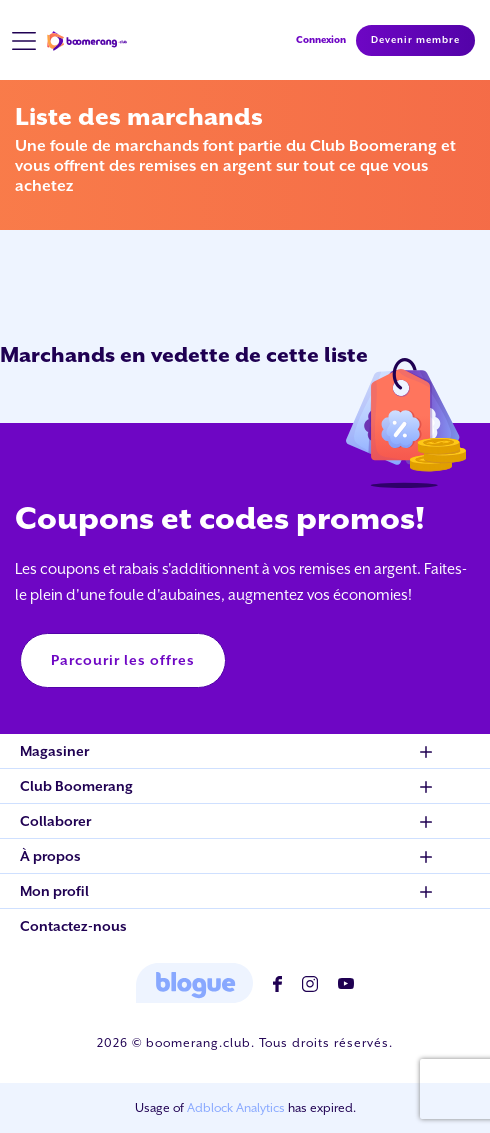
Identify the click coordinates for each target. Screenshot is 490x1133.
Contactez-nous (73, 926)
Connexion (321, 39)
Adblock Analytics (236, 1108)
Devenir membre (415, 40)
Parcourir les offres (123, 660)
